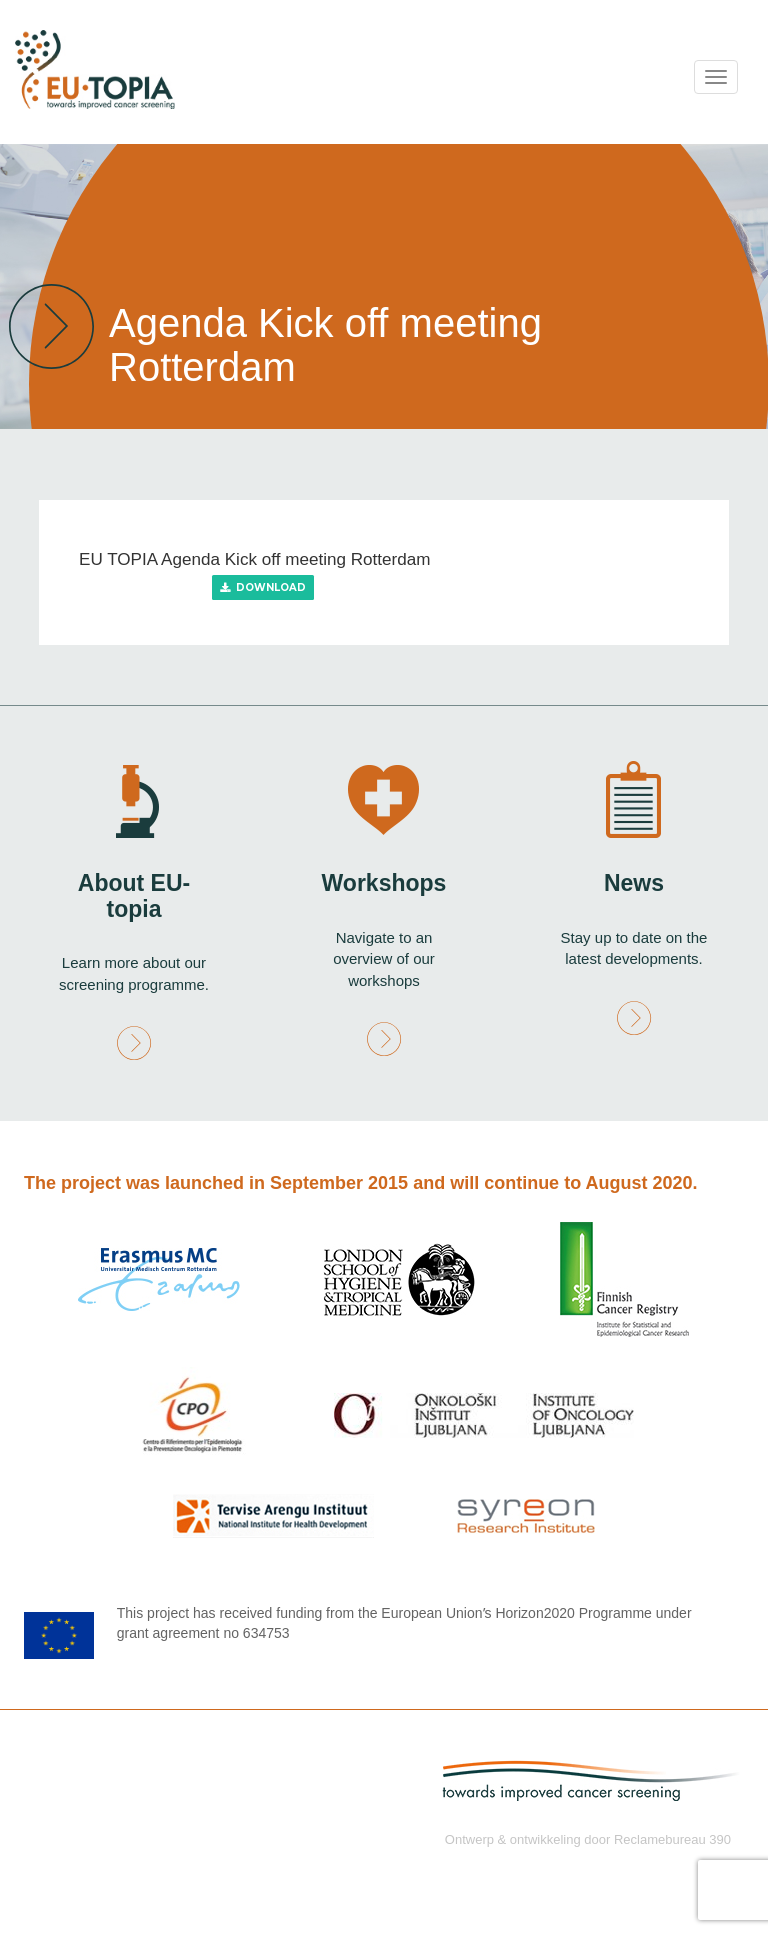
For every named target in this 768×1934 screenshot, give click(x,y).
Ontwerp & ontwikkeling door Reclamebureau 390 (588, 1839)
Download (263, 587)
